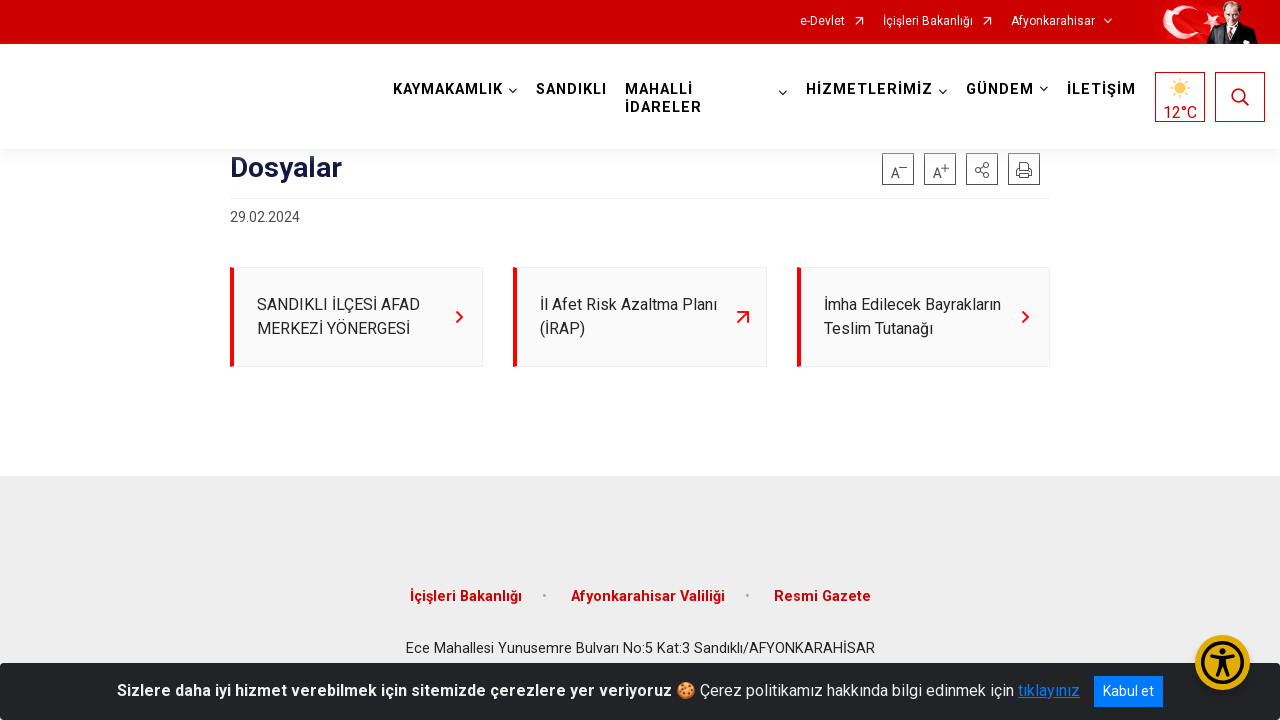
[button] (982, 169)
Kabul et (1128, 691)
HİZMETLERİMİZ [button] (867, 89)
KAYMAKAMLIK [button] (451, 89)
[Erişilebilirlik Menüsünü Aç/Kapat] (1222, 662)
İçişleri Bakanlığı (928, 21)
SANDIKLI (574, 89)
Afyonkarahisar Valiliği (648, 598)
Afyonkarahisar (1053, 21)
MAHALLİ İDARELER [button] (666, 98)
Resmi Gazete (822, 598)
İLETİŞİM (1099, 89)
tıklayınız (1049, 690)
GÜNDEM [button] (998, 89)
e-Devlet (822, 21)
